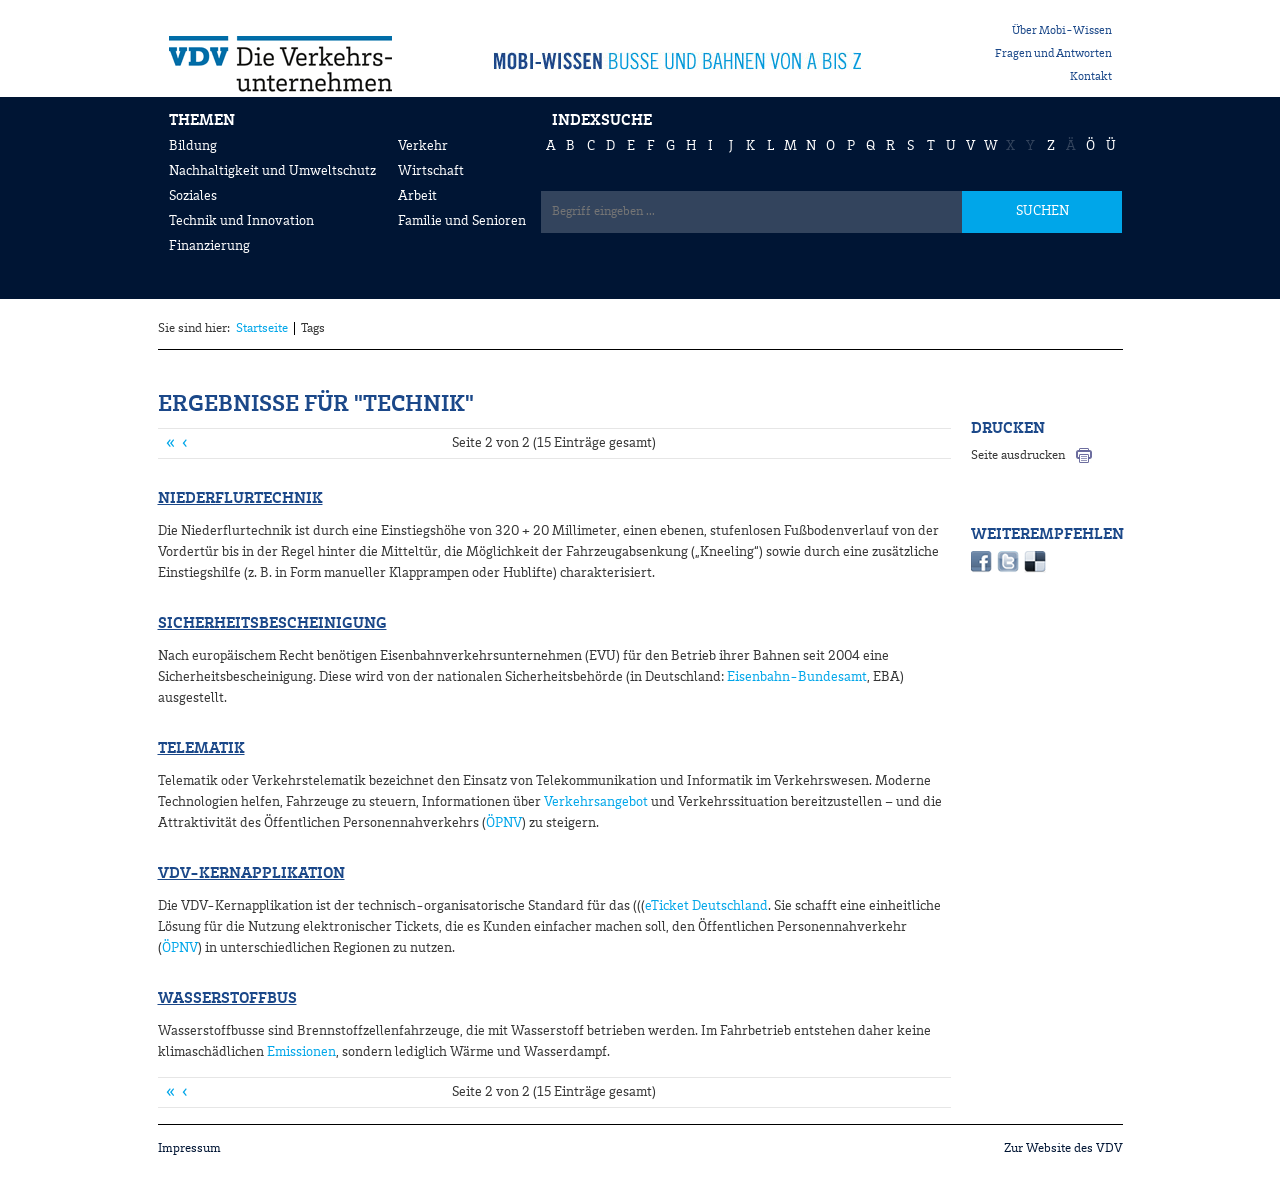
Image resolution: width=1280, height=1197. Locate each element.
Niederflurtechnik (240, 499)
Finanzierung (209, 246)
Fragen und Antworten (1053, 54)
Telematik (201, 749)
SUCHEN (1042, 211)
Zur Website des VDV (1063, 1148)
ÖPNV (504, 823)
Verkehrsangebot (596, 802)
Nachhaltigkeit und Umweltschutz (272, 171)
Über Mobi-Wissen (1062, 31)
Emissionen (301, 1052)
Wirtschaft (431, 171)
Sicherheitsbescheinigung (272, 624)
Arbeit (417, 196)
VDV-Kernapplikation (251, 874)
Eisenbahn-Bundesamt (797, 677)
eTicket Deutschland (706, 906)
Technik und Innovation (241, 221)
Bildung (193, 146)
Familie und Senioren (462, 221)
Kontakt (1091, 77)
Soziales (193, 196)
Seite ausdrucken (1018, 455)
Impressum (189, 1148)
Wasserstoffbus (227, 999)
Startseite (262, 328)
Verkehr (423, 146)
